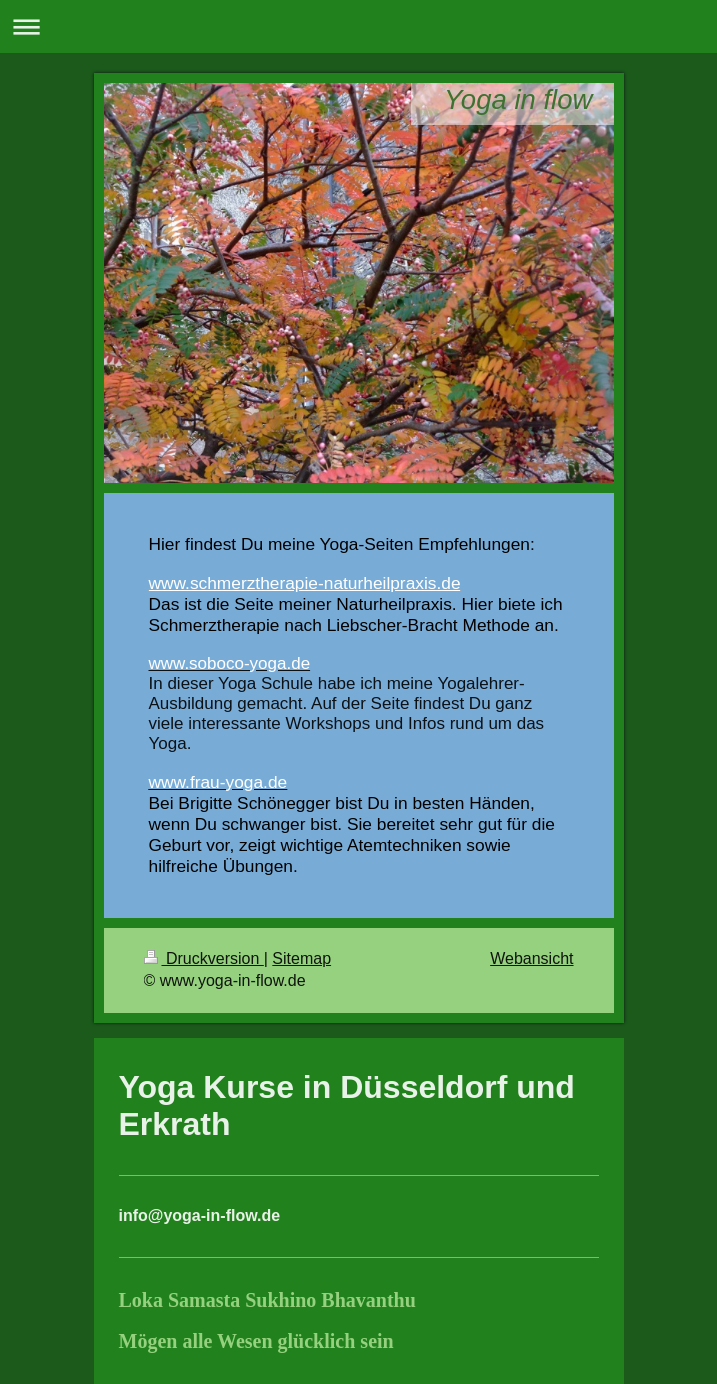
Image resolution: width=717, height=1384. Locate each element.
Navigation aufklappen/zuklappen (358, 26)
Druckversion (204, 958)
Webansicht (531, 958)
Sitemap (301, 958)
